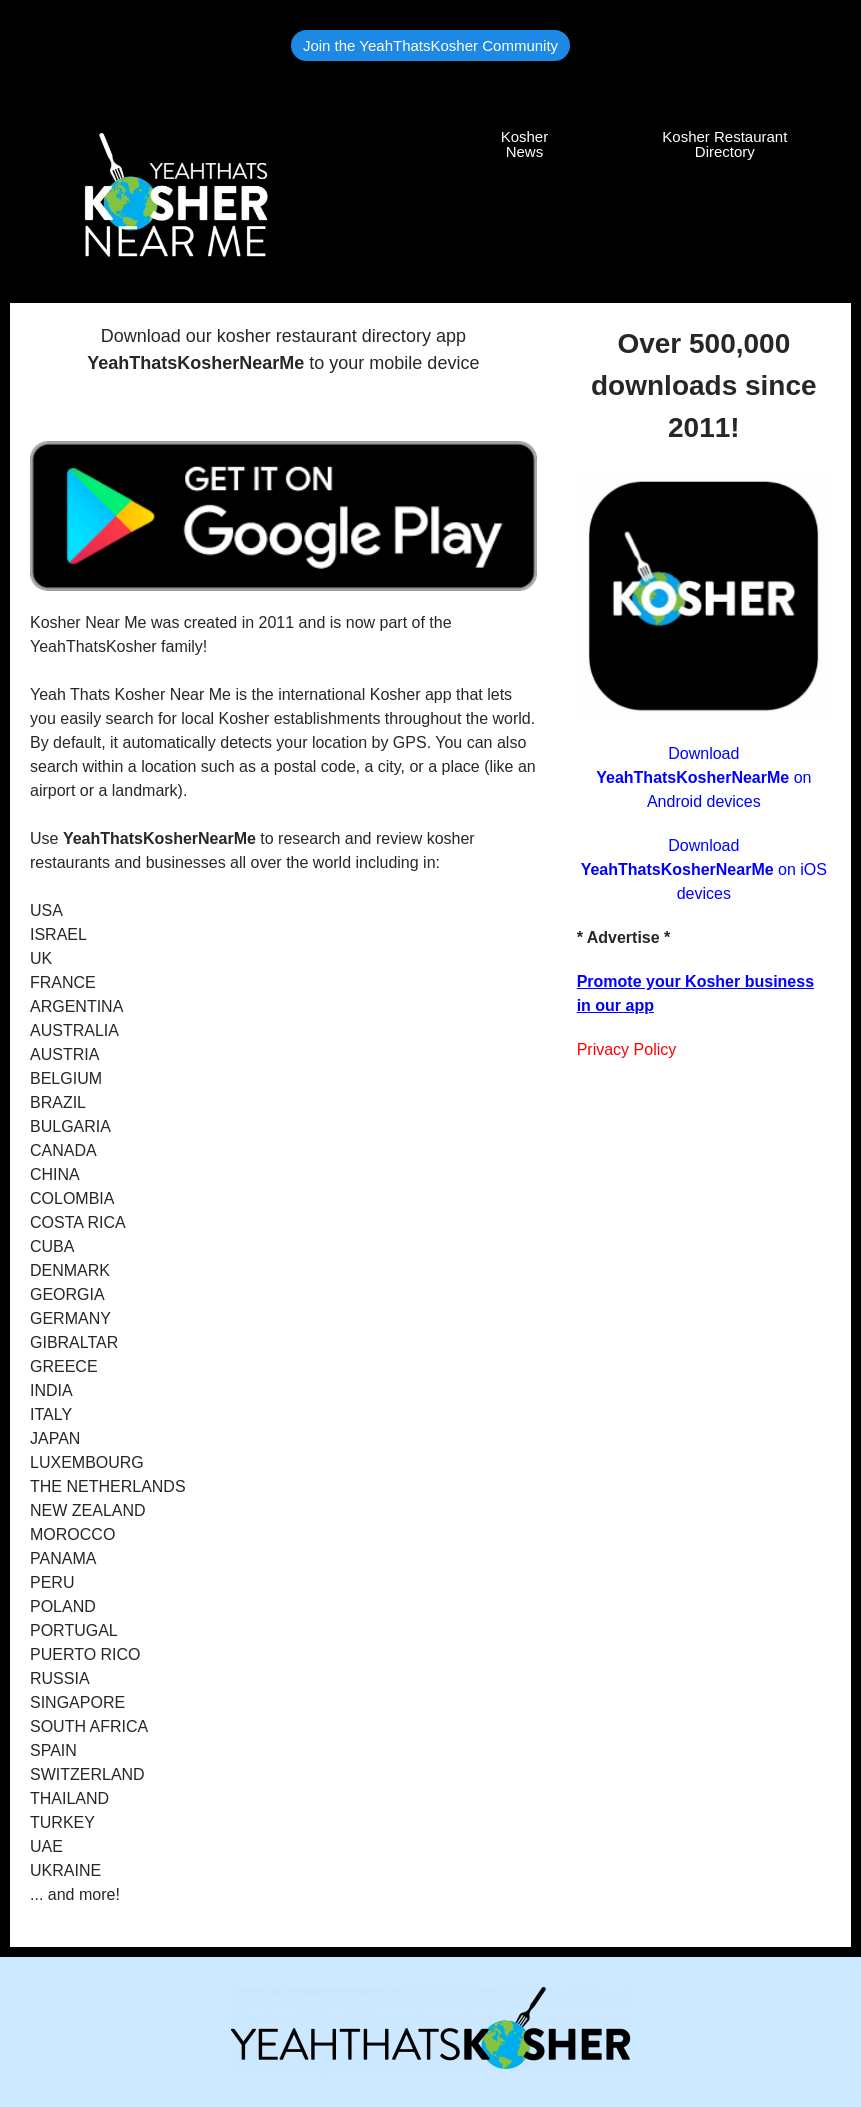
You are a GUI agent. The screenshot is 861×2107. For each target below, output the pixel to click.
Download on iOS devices (704, 869)
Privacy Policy (627, 1049)
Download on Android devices (703, 777)
